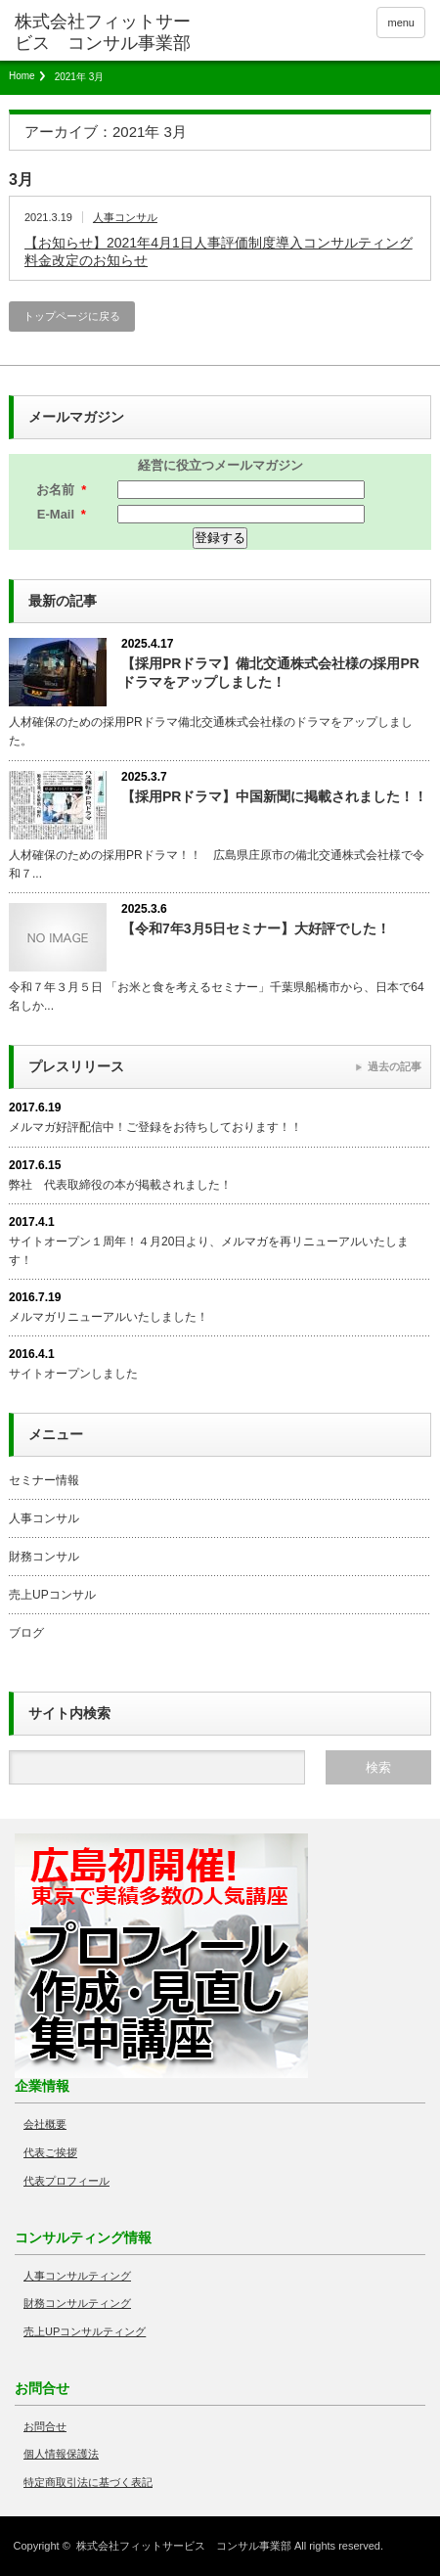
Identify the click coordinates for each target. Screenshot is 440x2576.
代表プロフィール (66, 2181)
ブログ (26, 1633)
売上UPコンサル (52, 1595)
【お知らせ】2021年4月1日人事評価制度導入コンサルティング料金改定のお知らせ (218, 251)
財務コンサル (44, 1556)
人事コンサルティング (77, 2276)
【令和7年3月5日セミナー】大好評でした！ (255, 928)
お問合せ (44, 2426)
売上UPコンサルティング (84, 2331)
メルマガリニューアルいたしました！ (108, 1317)
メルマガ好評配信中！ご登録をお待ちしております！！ (155, 1127)
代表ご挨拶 (50, 2152)
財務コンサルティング (77, 2303)
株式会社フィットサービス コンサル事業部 (183, 2546)
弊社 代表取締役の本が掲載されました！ (120, 1185)
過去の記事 (394, 1066)
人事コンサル (125, 217)
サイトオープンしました (73, 1373)
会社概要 (44, 2124)
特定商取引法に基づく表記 (88, 2482)
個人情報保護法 (61, 2454)
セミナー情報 (44, 1480)
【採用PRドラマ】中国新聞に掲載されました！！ (274, 796)
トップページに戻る (71, 316)
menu (401, 22)
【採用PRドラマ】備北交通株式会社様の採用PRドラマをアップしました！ (270, 672)
